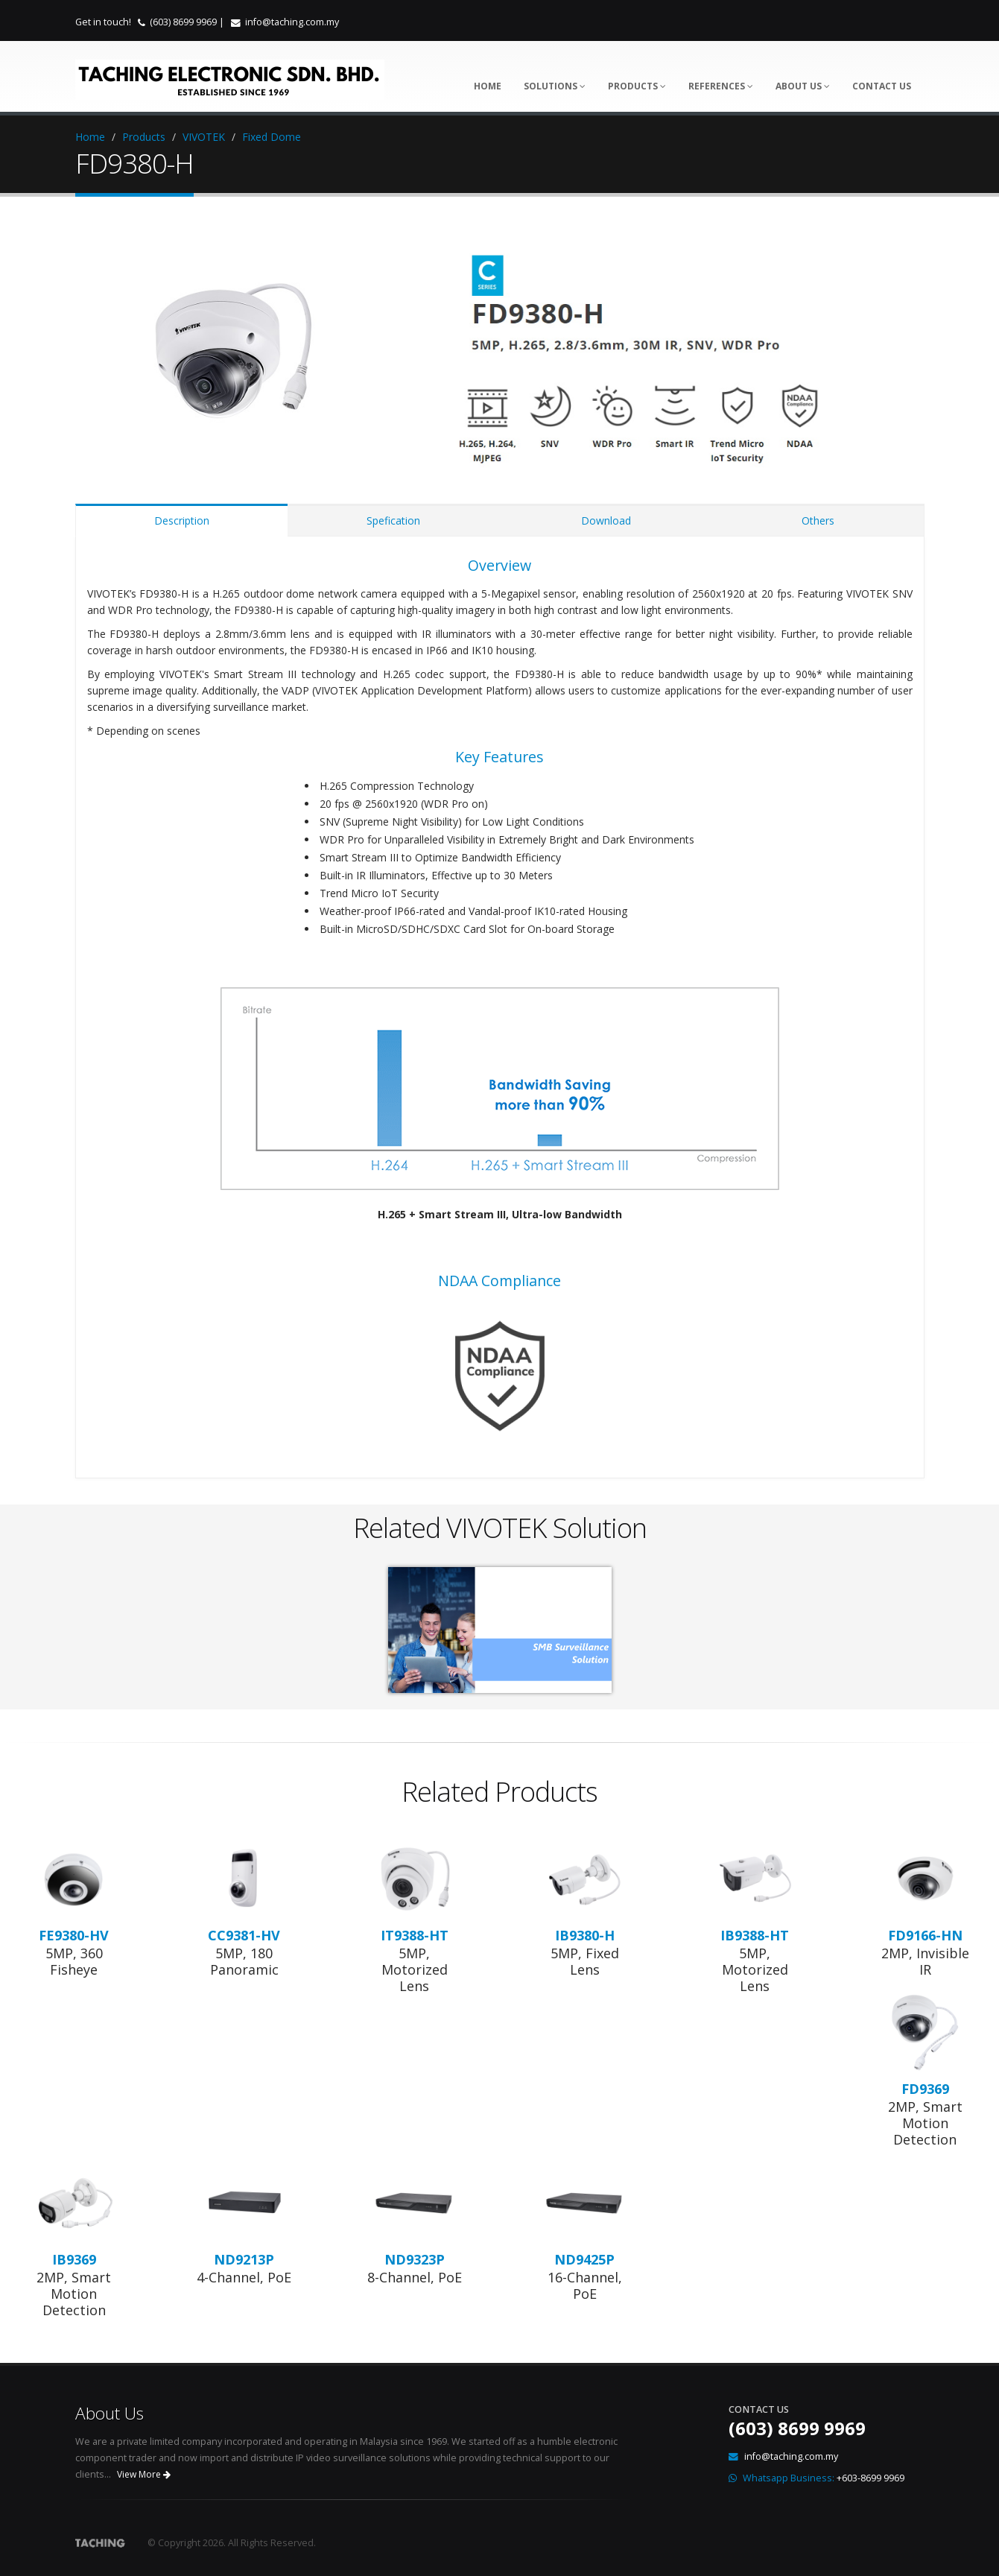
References (720, 86)
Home (487, 86)
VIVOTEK (204, 137)
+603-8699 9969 (870, 2478)
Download (606, 520)
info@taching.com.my (292, 22)
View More (144, 2474)
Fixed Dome (271, 137)
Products (637, 86)
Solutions (555, 86)
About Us (803, 86)
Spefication (393, 520)
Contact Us (881, 86)
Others (818, 520)
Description (181, 520)
